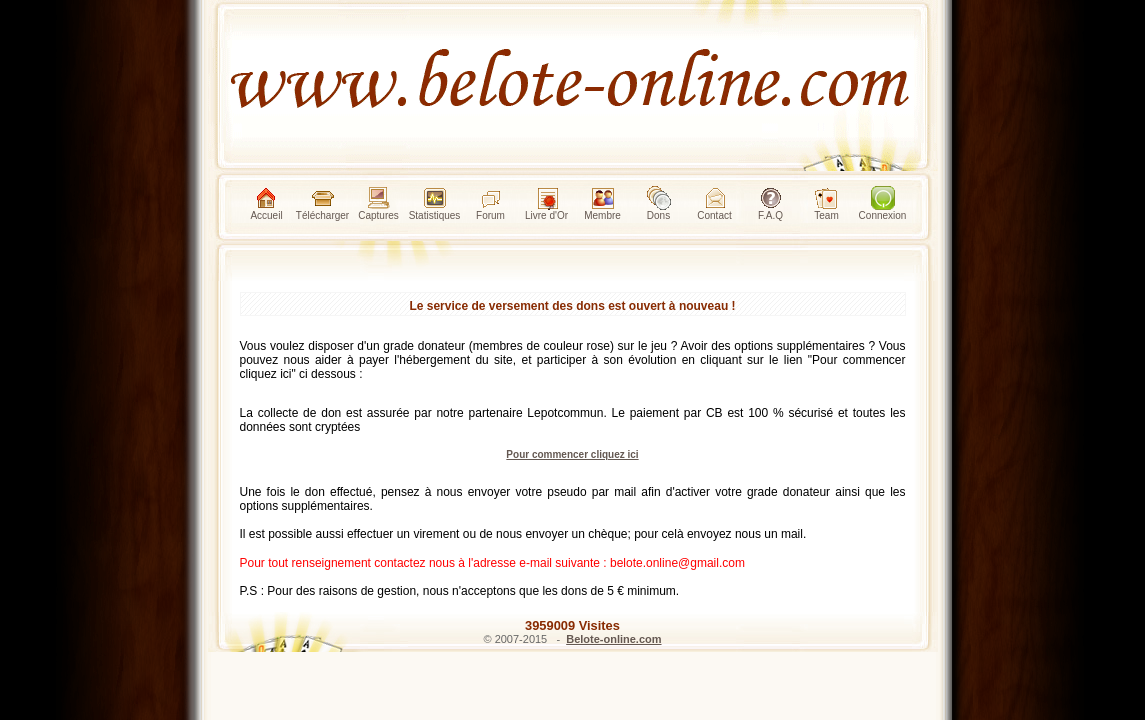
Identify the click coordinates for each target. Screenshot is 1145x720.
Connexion (883, 203)
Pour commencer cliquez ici (572, 454)
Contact (714, 203)
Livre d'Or (546, 203)
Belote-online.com (613, 639)
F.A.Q (770, 203)
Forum (490, 203)
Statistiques (435, 203)
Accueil (266, 203)
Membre (602, 203)
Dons (659, 203)
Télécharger (322, 203)
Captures (378, 203)
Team (826, 203)
